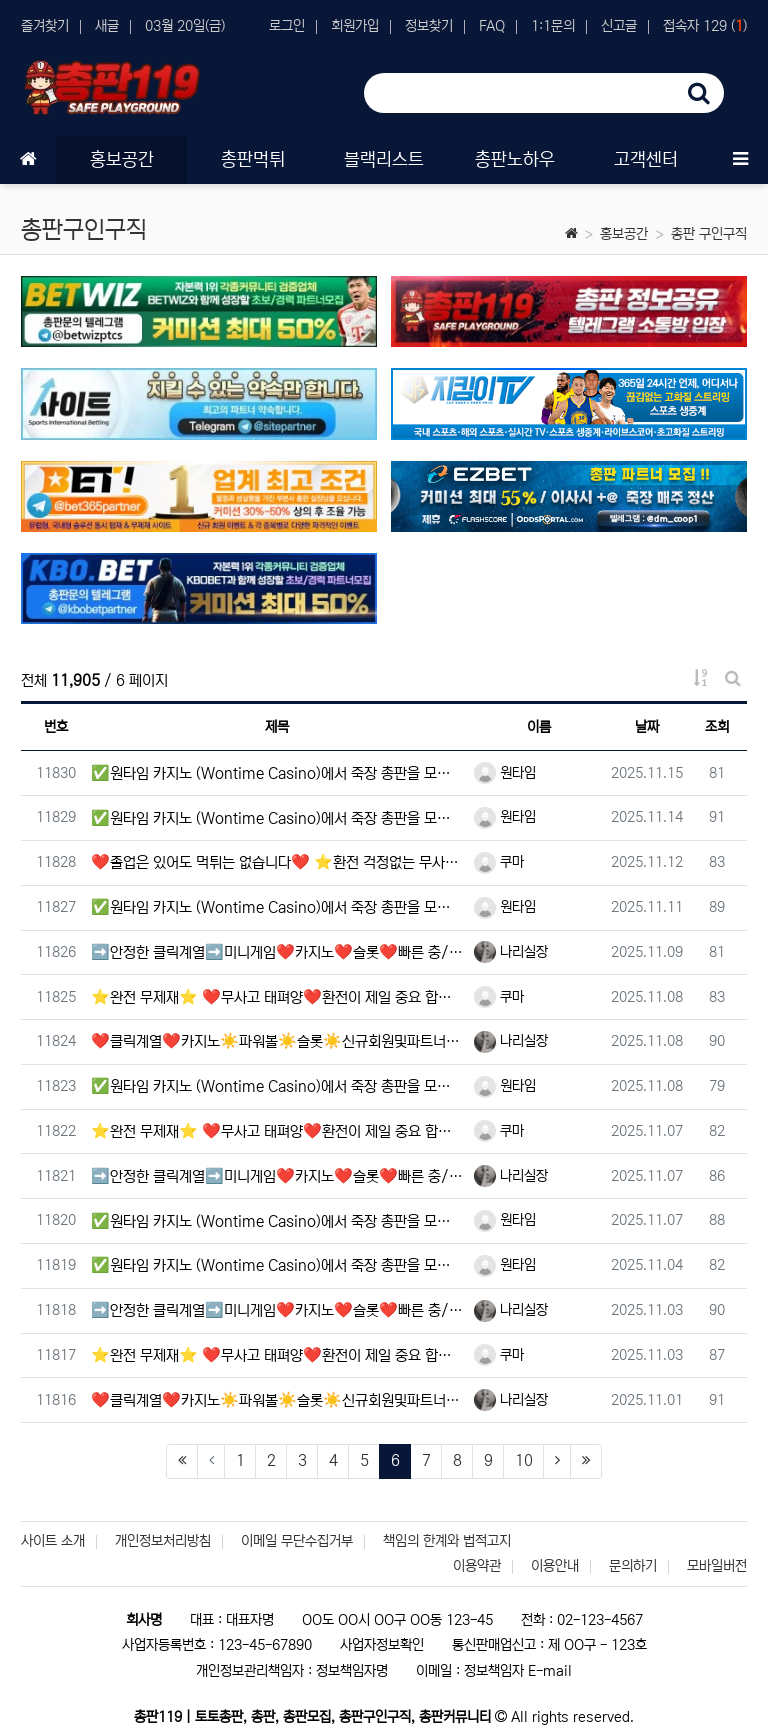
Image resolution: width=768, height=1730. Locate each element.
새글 (107, 26)
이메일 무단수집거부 (297, 1541)
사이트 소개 (53, 1541)
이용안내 (555, 1566)
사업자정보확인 (382, 1645)
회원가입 (355, 26)
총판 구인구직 (709, 234)
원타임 (505, 773)
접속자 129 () (705, 26)
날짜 (647, 727)
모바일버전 (717, 1566)
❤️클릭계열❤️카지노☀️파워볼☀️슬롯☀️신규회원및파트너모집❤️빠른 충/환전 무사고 (277, 1041)
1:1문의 (553, 26)
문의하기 (633, 1566)
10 (524, 1460)
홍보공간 (624, 234)
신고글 (619, 26)
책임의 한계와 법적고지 (447, 1541)
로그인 (287, 26)
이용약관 (477, 1566)
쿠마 (499, 862)
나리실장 (511, 952)
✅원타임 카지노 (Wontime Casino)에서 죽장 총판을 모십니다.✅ (277, 773)
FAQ (492, 26)
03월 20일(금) (185, 26)
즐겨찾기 (45, 26)
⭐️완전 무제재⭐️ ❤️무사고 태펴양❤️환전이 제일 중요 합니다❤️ (277, 997)
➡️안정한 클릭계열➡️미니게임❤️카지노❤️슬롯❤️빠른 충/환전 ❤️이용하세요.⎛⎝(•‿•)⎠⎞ (277, 952)
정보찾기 (429, 26)
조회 (717, 727)
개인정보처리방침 (163, 1541)
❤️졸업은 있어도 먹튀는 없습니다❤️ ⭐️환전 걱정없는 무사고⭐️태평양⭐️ (277, 862)
